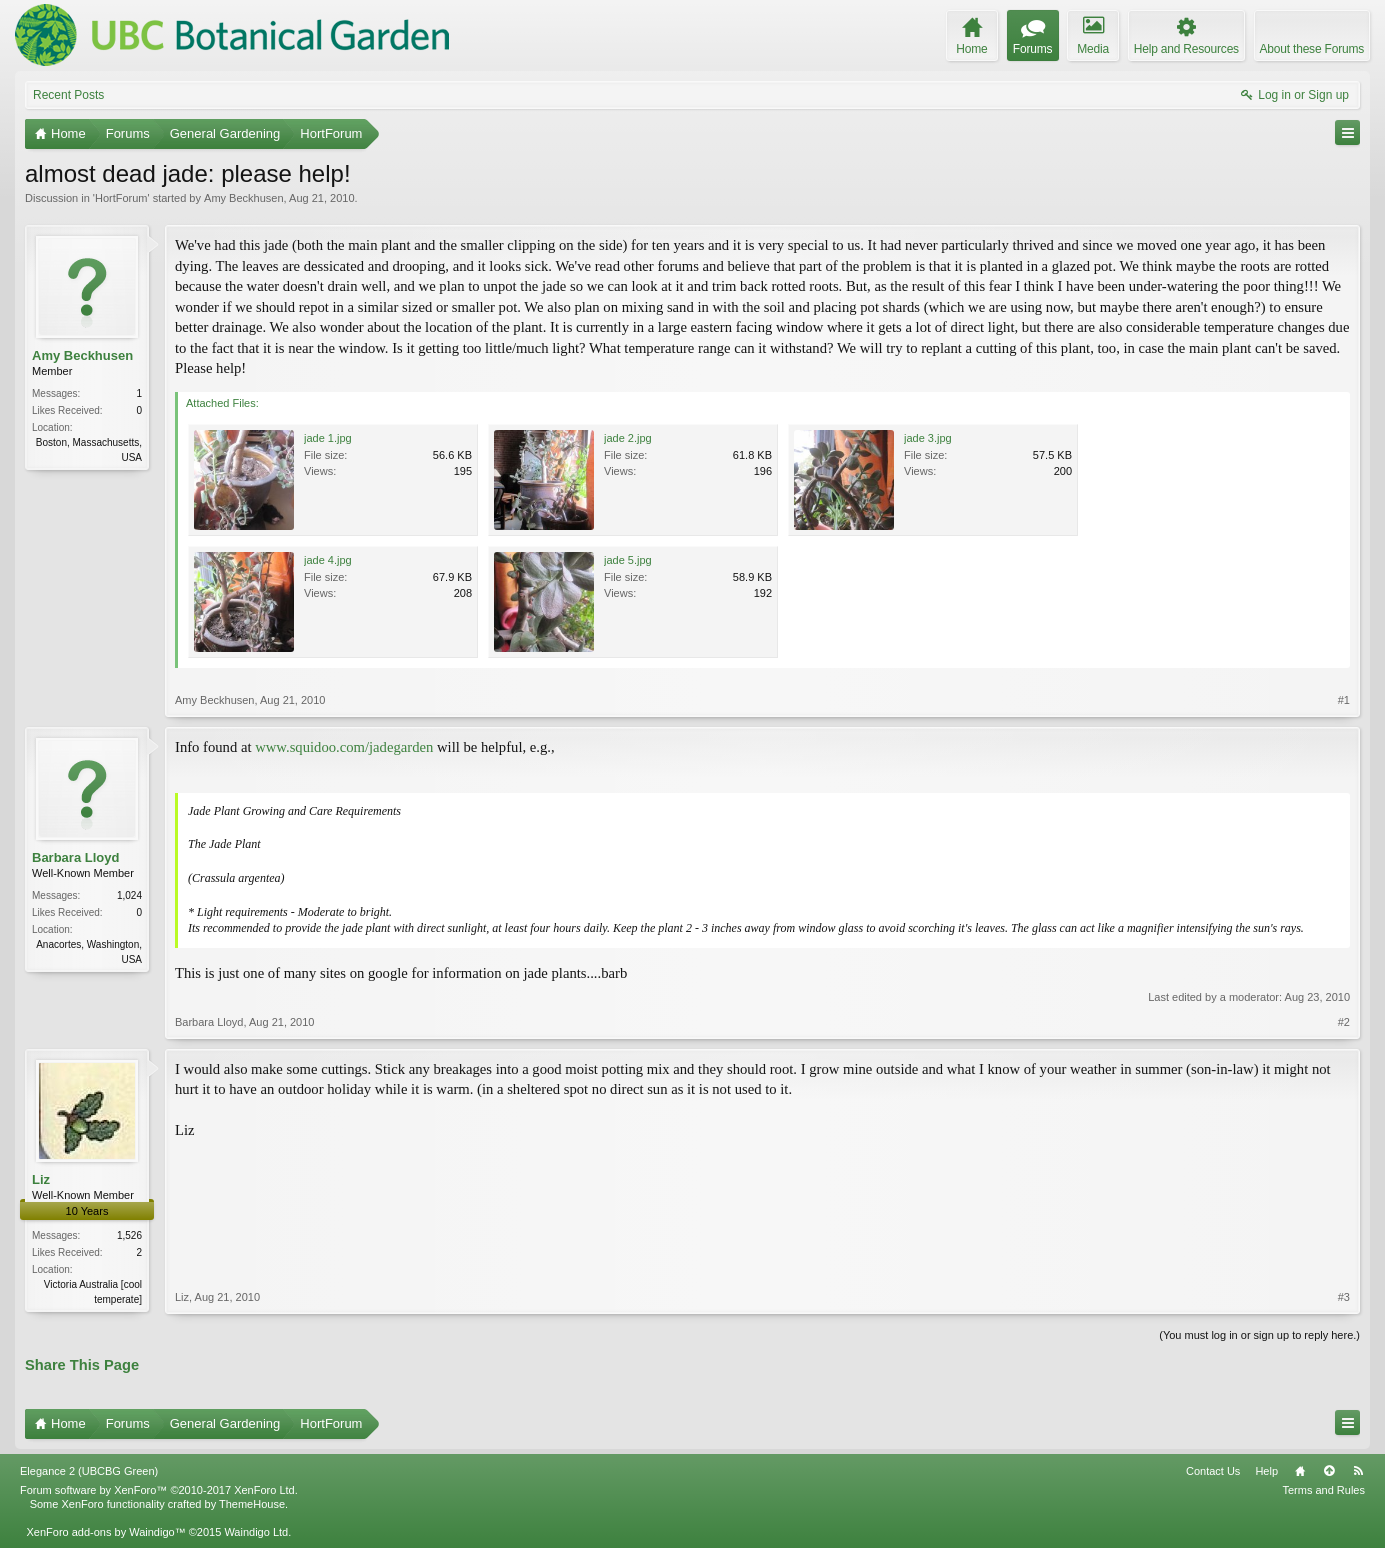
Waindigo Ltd (256, 1532)
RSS (1358, 1471)
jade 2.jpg (628, 438)
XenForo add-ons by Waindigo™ (105, 1532)
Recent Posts (68, 95)
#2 (1344, 1022)
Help (1266, 1471)
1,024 (129, 895)
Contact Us (1213, 1471)
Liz (41, 1179)
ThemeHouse (252, 1504)
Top (1329, 1471)
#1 (1344, 700)
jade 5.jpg (628, 560)
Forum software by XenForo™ (159, 1490)
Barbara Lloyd (75, 857)
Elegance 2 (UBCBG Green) (89, 1471)
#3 (1344, 1297)
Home (1300, 1471)
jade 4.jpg (328, 560)
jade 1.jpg (328, 438)
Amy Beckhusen (243, 198)
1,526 (129, 1235)
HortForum (121, 198)
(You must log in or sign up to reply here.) (1259, 1335)
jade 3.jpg (928, 438)
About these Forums (1312, 49)
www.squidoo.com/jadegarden (344, 747)
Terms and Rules (1323, 1490)
